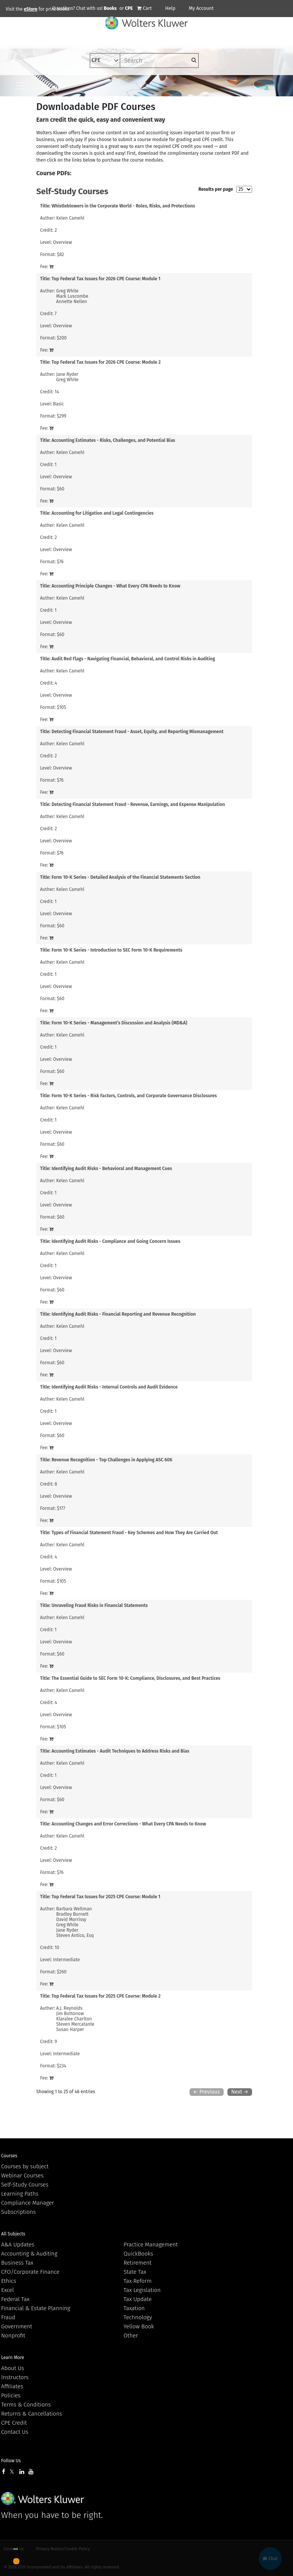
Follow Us (11, 2460)
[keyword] (159, 60)
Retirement (138, 2262)
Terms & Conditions (26, 2404)
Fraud (8, 2317)
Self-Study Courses (25, 2184)
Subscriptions (18, 2211)
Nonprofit (13, 2335)
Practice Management (151, 2244)
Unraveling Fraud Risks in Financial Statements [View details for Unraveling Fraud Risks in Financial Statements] (100, 1605)
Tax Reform (138, 2281)
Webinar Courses (22, 2175)
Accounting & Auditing (29, 2253)
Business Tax (17, 2262)
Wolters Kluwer (42, 2498)
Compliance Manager (27, 2202)
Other (131, 2335)
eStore (31, 9)
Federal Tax (15, 2299)
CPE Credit (14, 2422)
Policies (10, 2395)
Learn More (12, 2357)
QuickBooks (138, 2253)
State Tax (135, 2271)
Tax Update (138, 2299)
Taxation (134, 2308)
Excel (7, 2290)
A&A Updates (17, 2244)
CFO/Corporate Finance (30, 2271)
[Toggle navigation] (20, 85)
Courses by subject (25, 2166)
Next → (239, 2092)
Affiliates (12, 2386)
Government (16, 2326)
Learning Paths (19, 2193)
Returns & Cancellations (31, 2413)
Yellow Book (139, 2326)
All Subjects (13, 2234)
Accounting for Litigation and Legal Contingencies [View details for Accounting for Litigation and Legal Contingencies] (103, 513)
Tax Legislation (142, 2290)
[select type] (105, 60)
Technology (138, 2317)
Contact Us (14, 2431)
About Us (12, 2368)
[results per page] (244, 189)
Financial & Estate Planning (35, 2308)
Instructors (14, 2377)
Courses (9, 2155)
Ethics (8, 2281)
